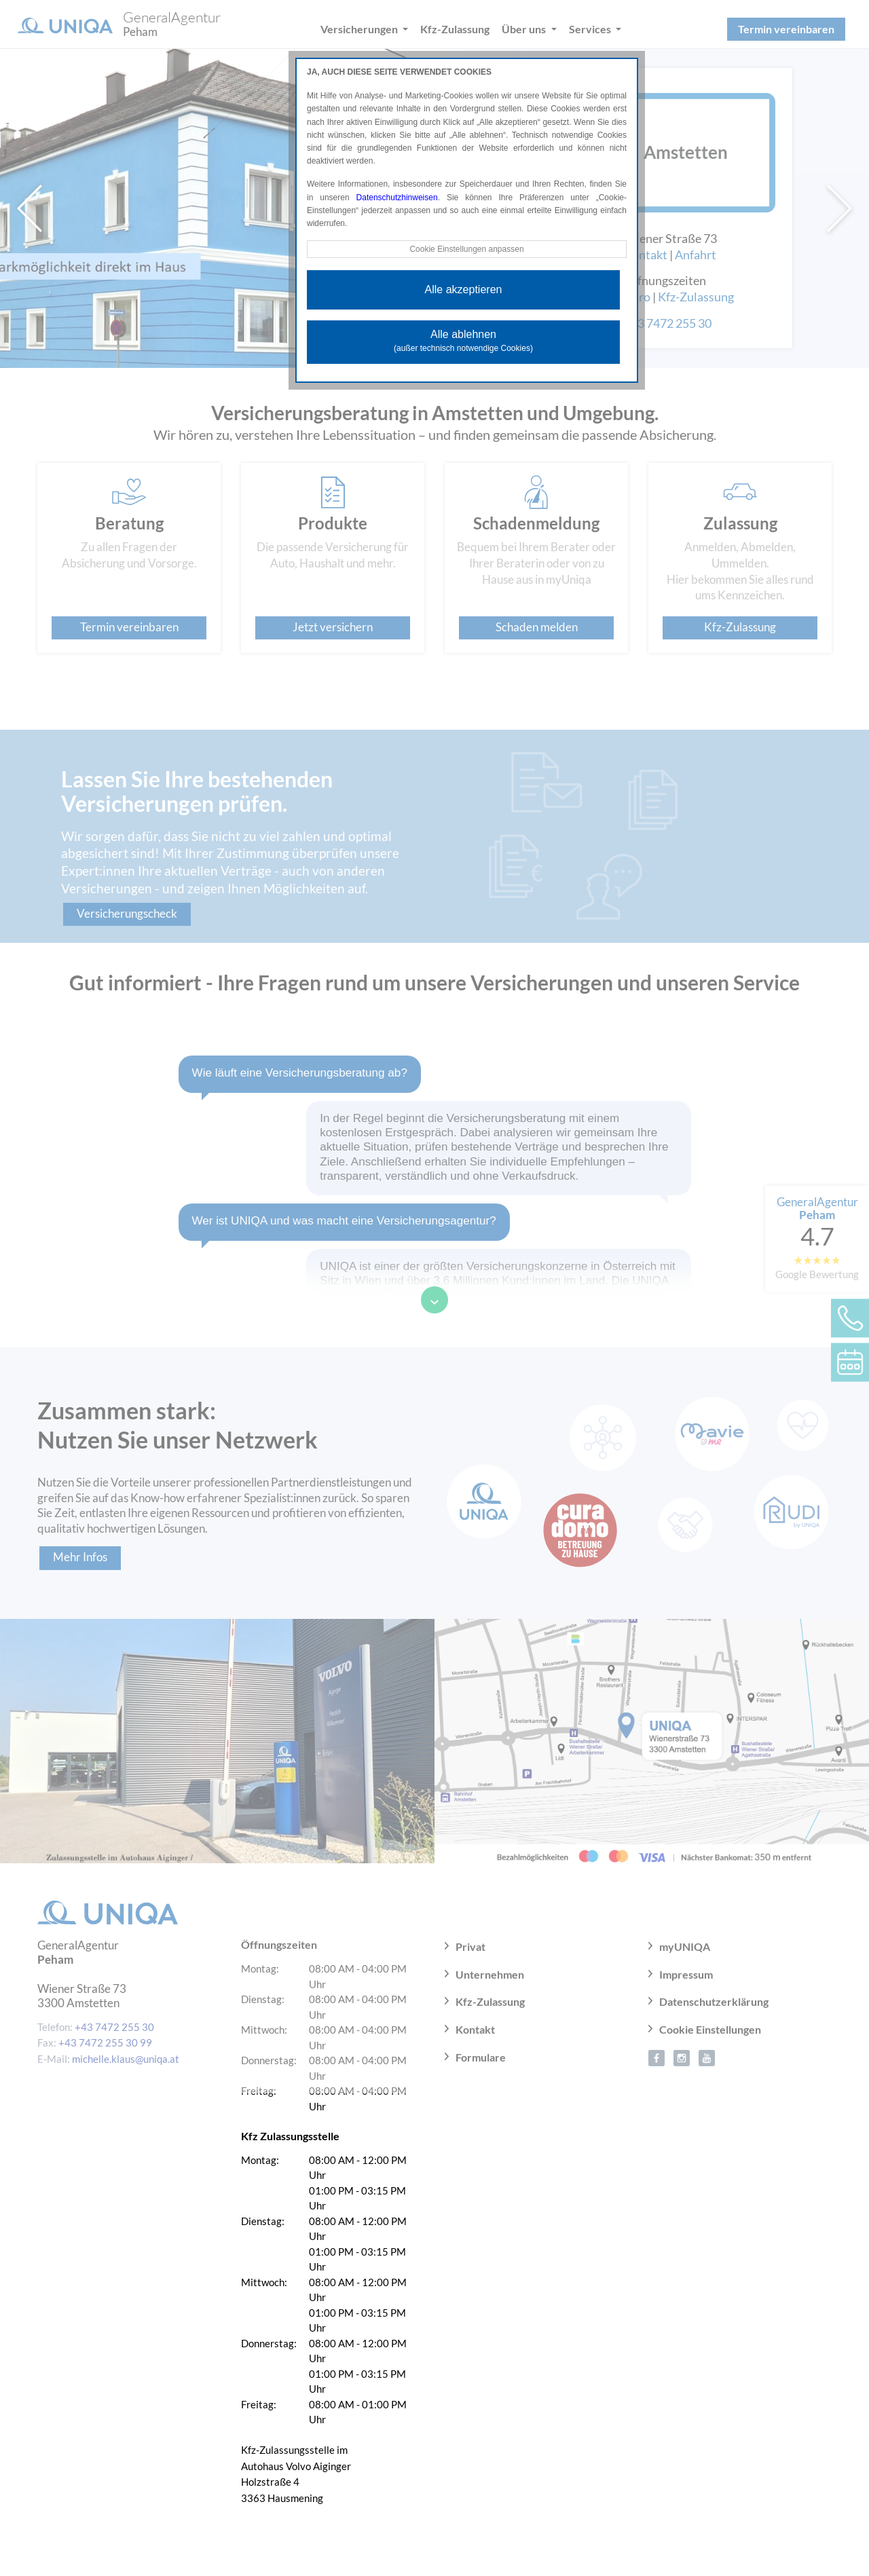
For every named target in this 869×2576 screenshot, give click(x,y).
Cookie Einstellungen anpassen (466, 249)
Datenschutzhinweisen (397, 197)
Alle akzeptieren (463, 289)
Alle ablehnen (463, 341)
